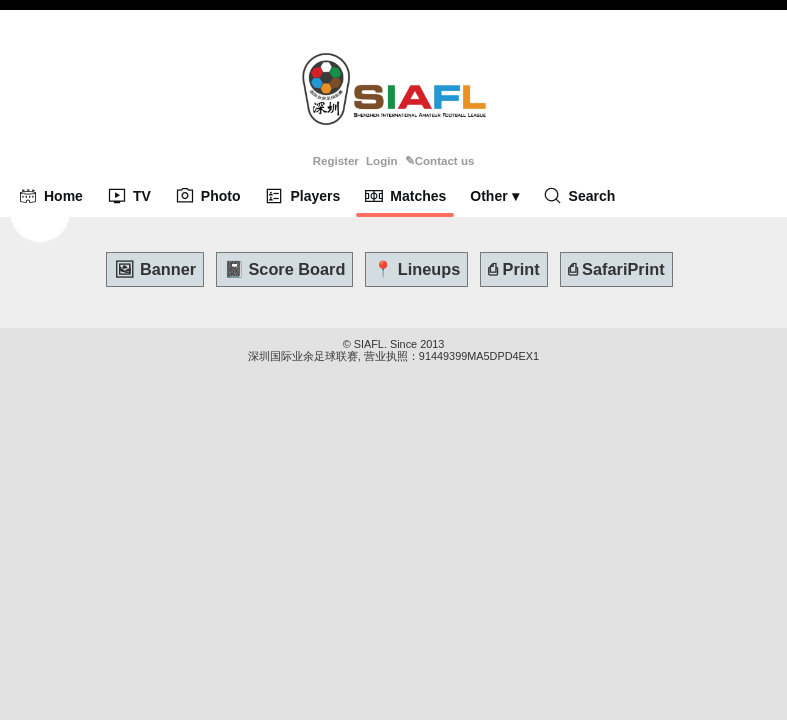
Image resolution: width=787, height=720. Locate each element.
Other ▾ (494, 196)
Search (579, 196)
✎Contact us (440, 161)
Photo (208, 196)
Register (336, 161)
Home (50, 196)
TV (129, 196)
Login (381, 161)
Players (302, 196)
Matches (405, 196)
